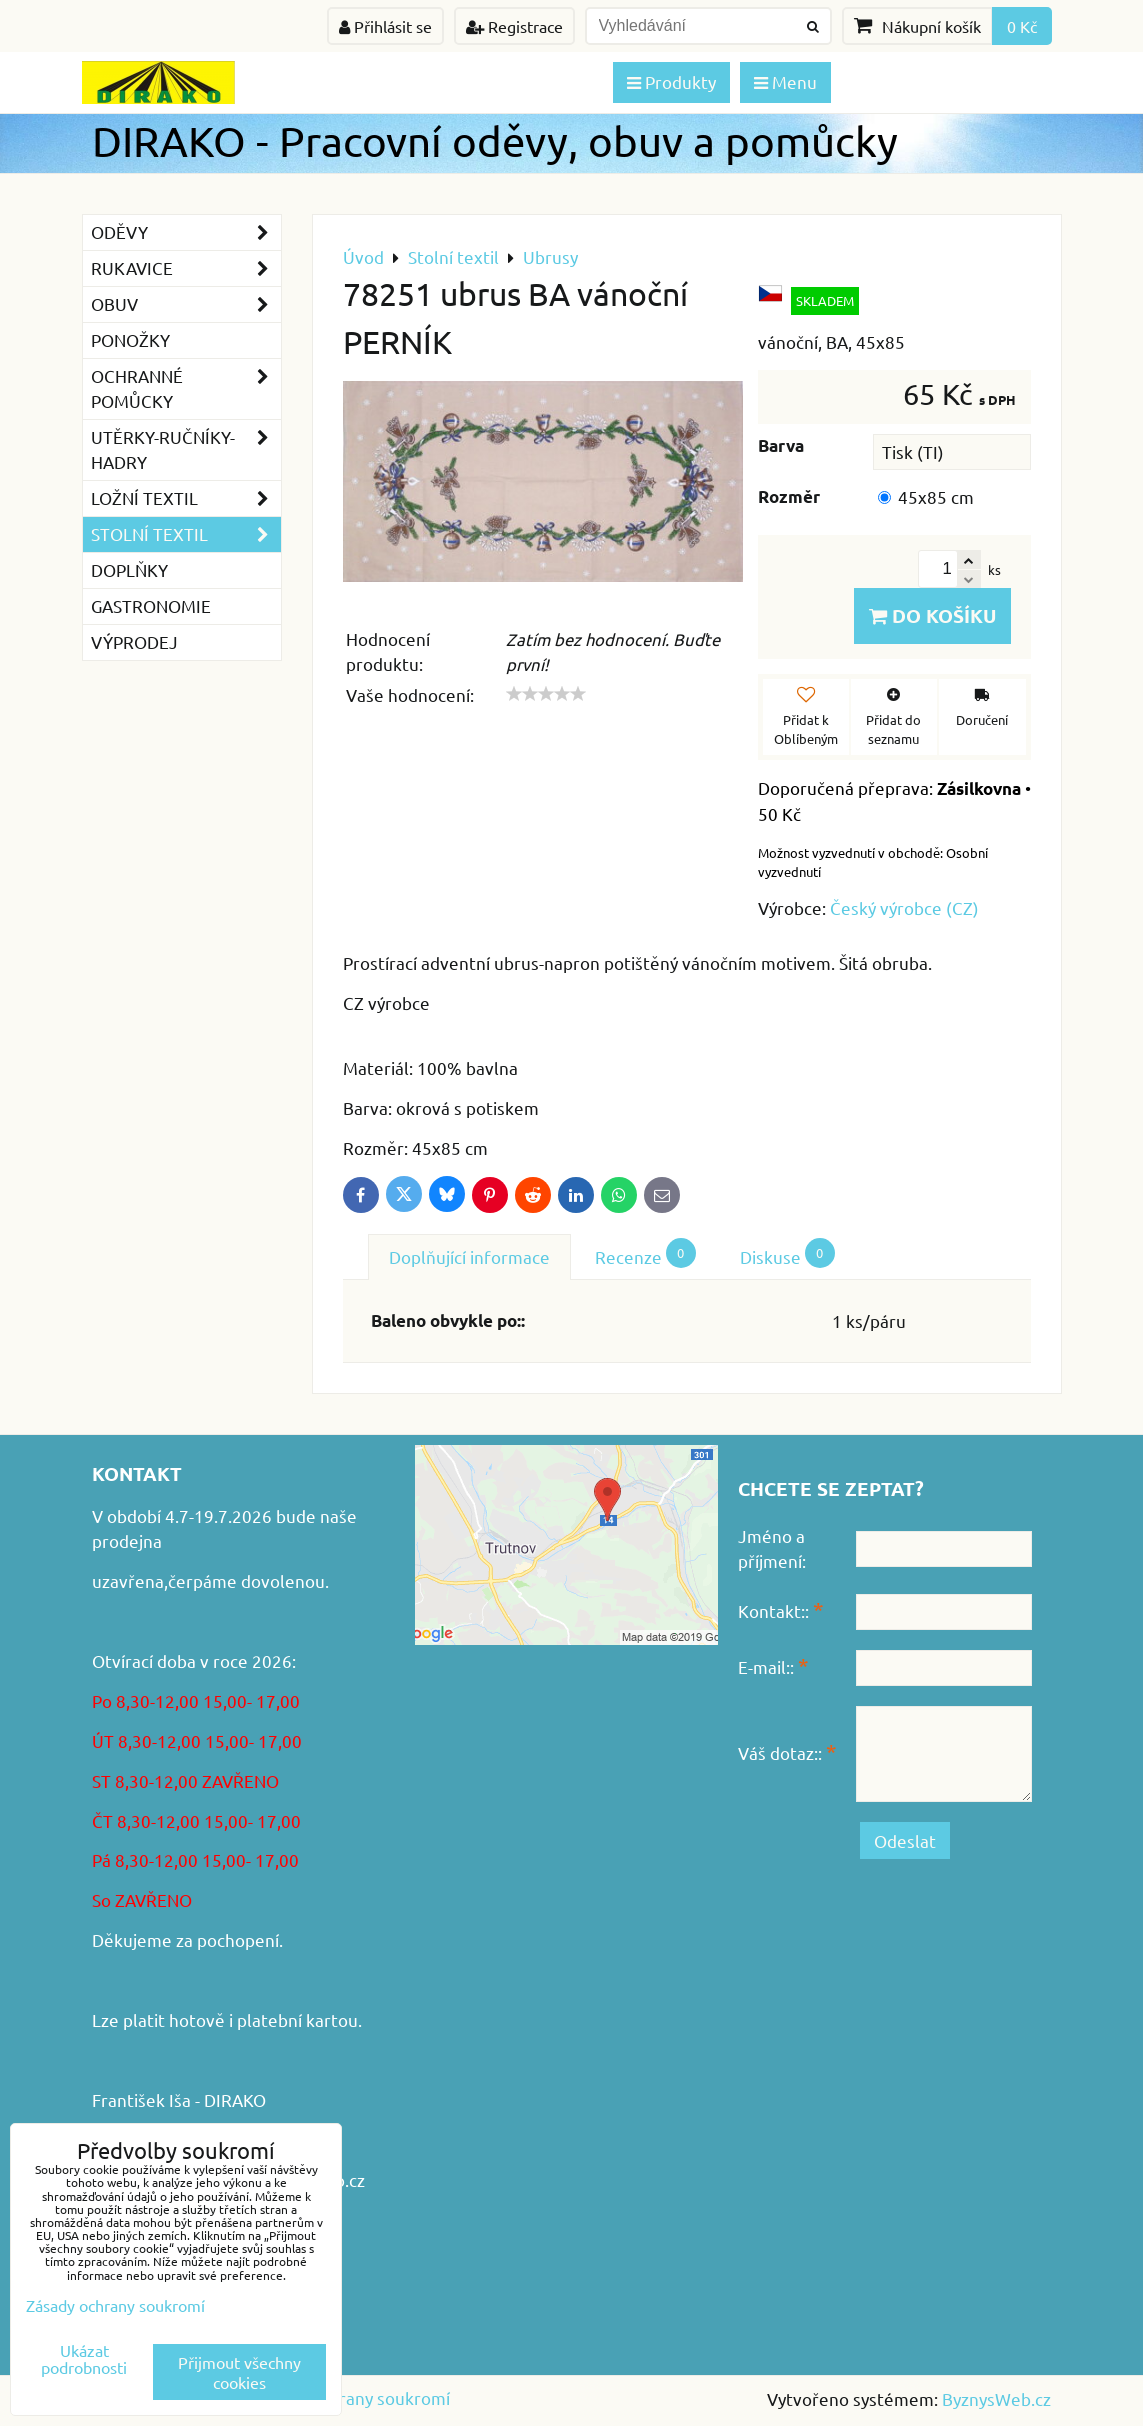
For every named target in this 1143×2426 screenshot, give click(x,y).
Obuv (186, 304)
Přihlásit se (385, 26)
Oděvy (186, 232)
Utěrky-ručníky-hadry (186, 450)
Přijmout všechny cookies (239, 2372)
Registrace (514, 26)
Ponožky (130, 339)
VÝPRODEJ (134, 641)
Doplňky (129, 569)
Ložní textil (186, 498)
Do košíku (932, 615)
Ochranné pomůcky (186, 389)
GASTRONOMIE (151, 605)
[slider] (546, 694)
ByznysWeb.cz (996, 2398)
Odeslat (905, 1840)
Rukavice (186, 268)
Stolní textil (186, 534)
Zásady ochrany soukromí (351, 2397)
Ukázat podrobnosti (84, 2359)
